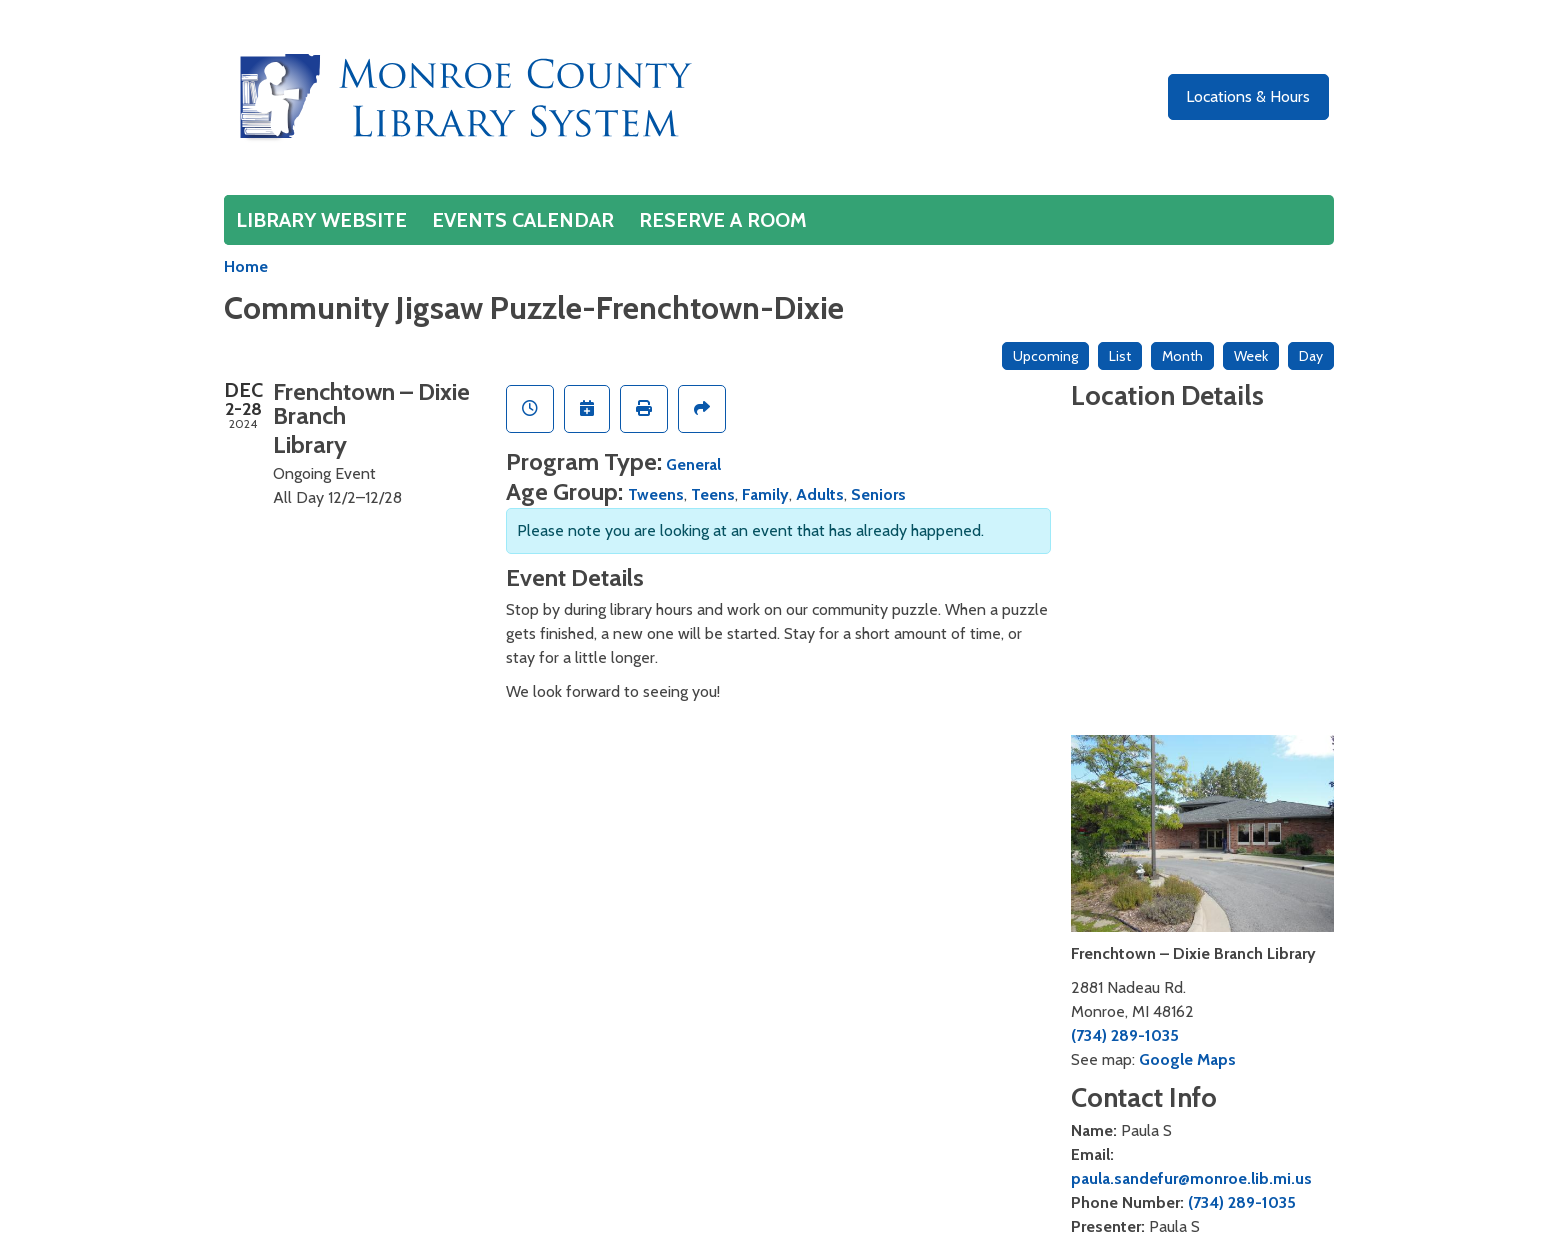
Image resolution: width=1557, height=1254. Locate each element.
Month (1182, 356)
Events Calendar (523, 220)
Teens (713, 494)
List (1120, 356)
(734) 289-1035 (1125, 1035)
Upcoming (1045, 356)
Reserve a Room (723, 220)
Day (1311, 356)
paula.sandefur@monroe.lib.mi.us (1191, 1178)
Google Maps (1187, 1059)
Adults (820, 494)
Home (246, 266)
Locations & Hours (1248, 96)
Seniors (878, 494)
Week (1251, 356)
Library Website (321, 220)
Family (765, 494)
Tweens (656, 494)
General (693, 464)
